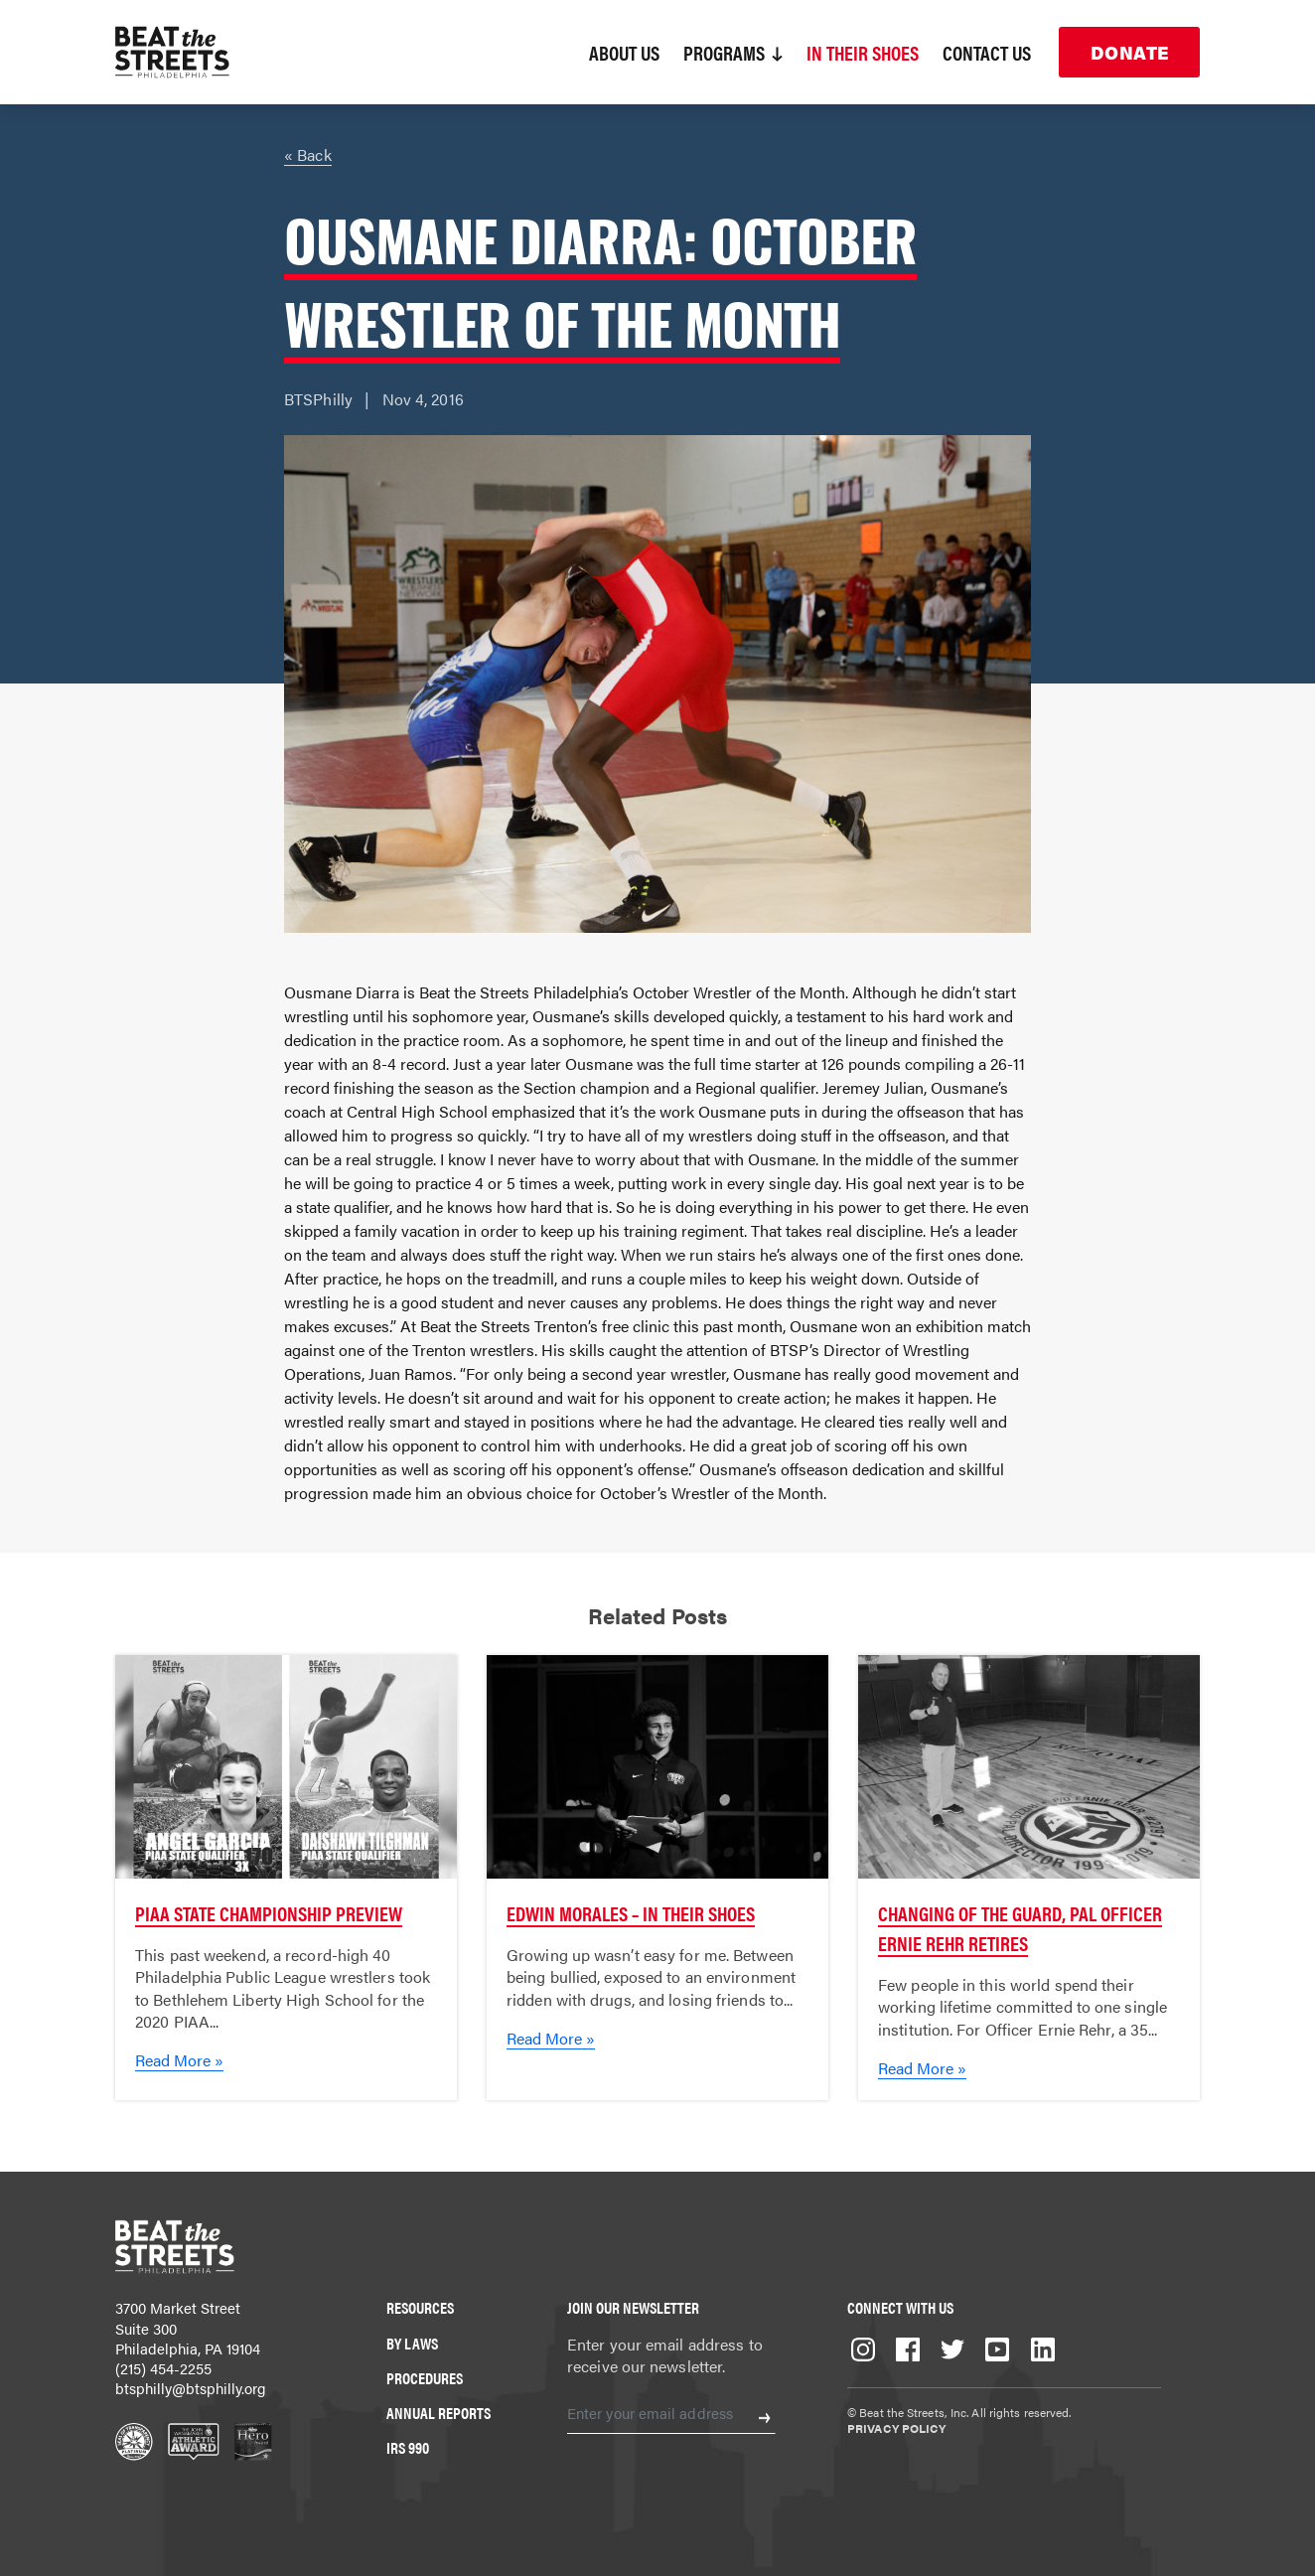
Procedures (424, 2377)
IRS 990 (407, 2447)
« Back (308, 154)
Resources (420, 2307)
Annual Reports (438, 2412)
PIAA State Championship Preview (268, 1912)
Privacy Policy (896, 2428)
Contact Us (987, 52)
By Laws (412, 2343)
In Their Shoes (862, 52)
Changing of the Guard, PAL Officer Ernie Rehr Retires (1020, 1927)
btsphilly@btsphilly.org (190, 2387)
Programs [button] (733, 52)
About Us (624, 52)
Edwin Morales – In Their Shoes (631, 1912)
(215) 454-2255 (163, 2367)
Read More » (179, 2059)
